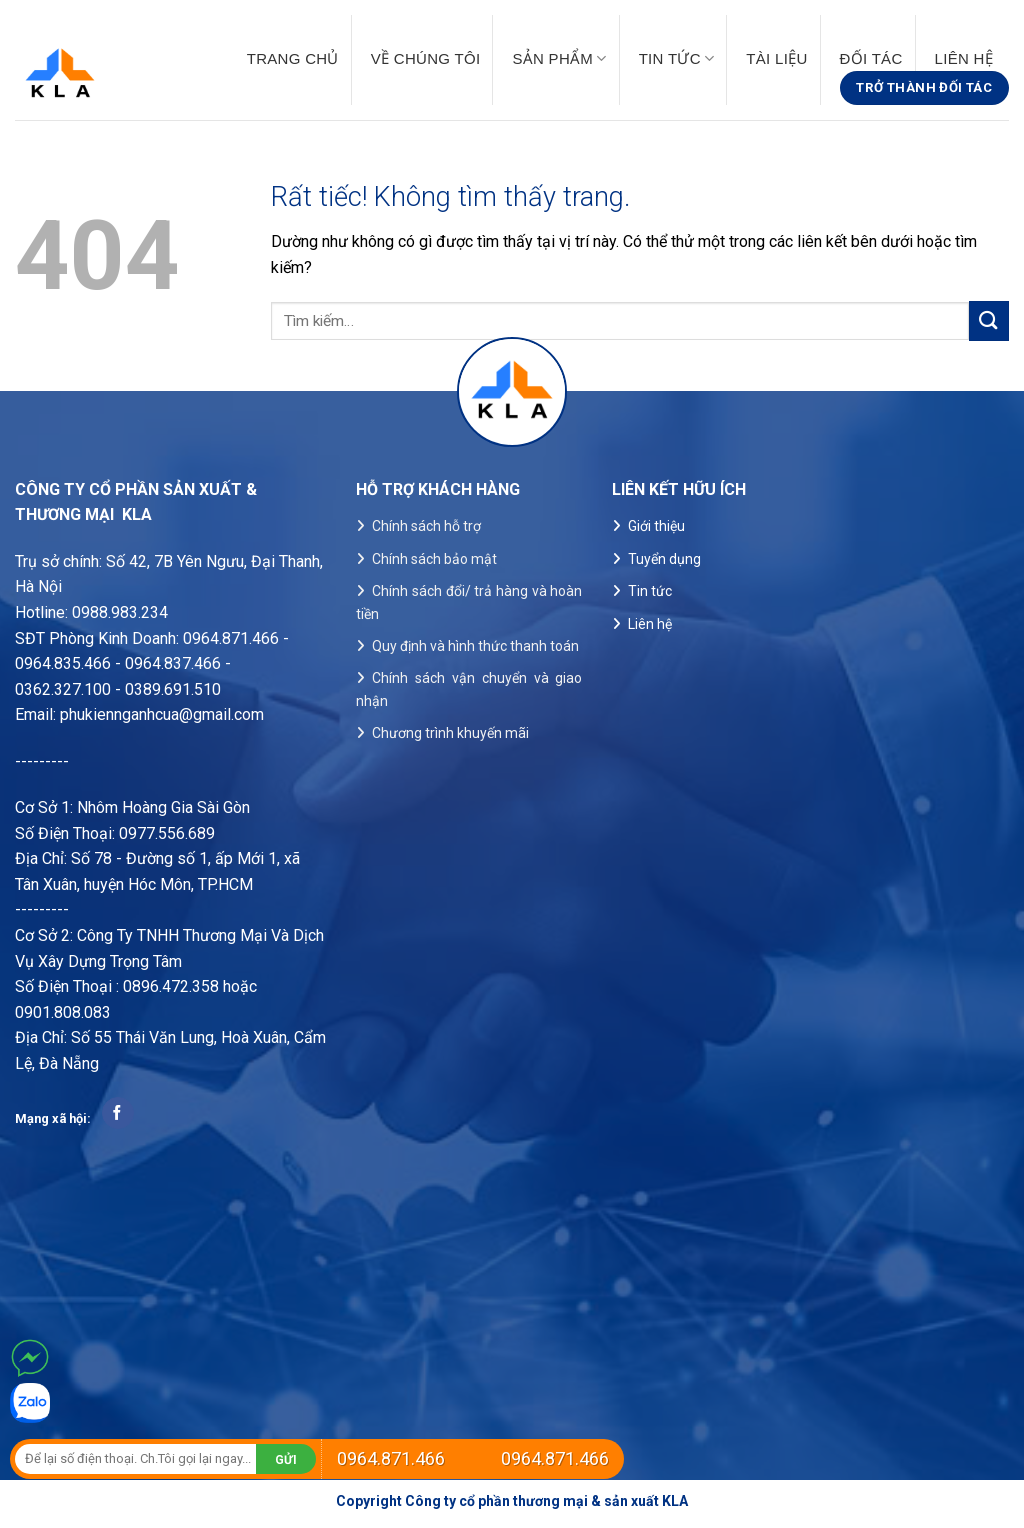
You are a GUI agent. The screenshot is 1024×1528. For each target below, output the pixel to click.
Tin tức (677, 58)
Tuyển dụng (664, 559)
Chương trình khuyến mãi (450, 733)
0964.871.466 (391, 1458)
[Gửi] (989, 320)
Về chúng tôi (426, 59)
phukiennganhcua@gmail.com (162, 714)
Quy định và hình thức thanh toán (475, 646)
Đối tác (871, 59)
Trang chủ (293, 59)
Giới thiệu (656, 526)
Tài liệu (776, 59)
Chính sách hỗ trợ (426, 526)
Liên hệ (964, 59)
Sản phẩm (559, 58)
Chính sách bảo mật (434, 559)
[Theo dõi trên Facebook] (117, 1113)
